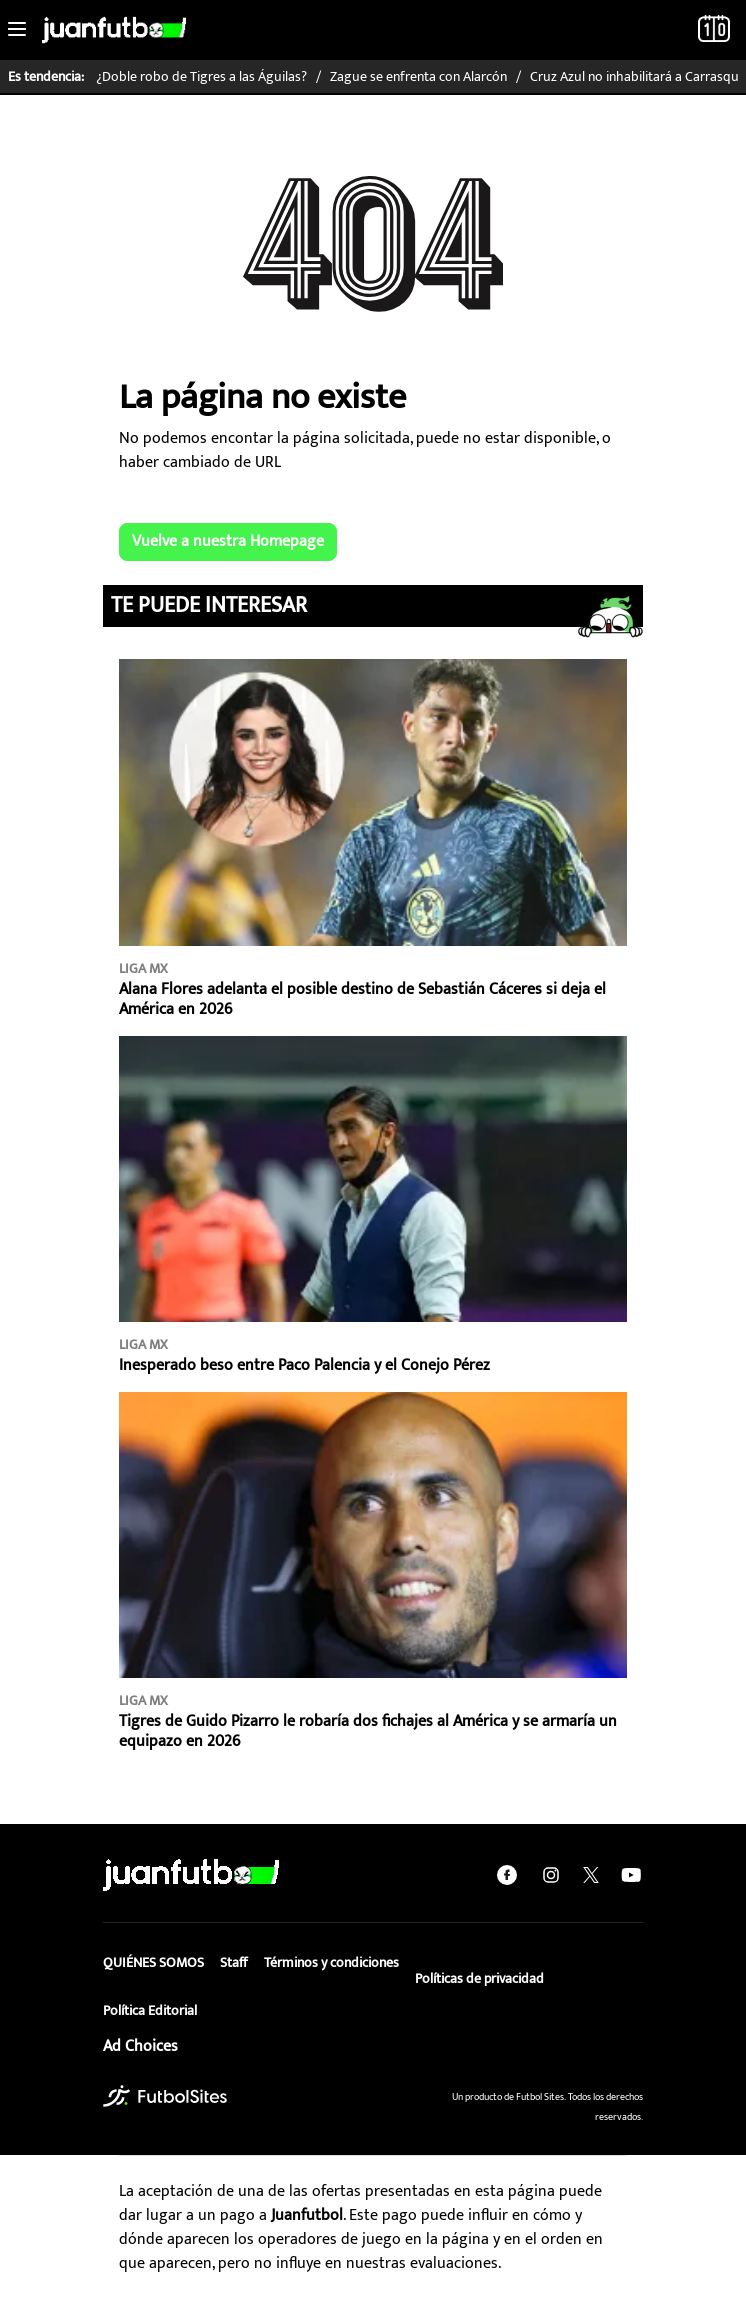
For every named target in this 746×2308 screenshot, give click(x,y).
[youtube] (631, 1875)
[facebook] (507, 1875)
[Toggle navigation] (17, 30)
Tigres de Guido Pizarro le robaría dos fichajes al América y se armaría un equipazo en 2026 (368, 1731)
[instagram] (551, 1875)
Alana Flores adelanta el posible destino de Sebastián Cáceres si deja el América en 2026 (362, 999)
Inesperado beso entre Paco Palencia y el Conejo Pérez (304, 1365)
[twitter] (591, 1875)
